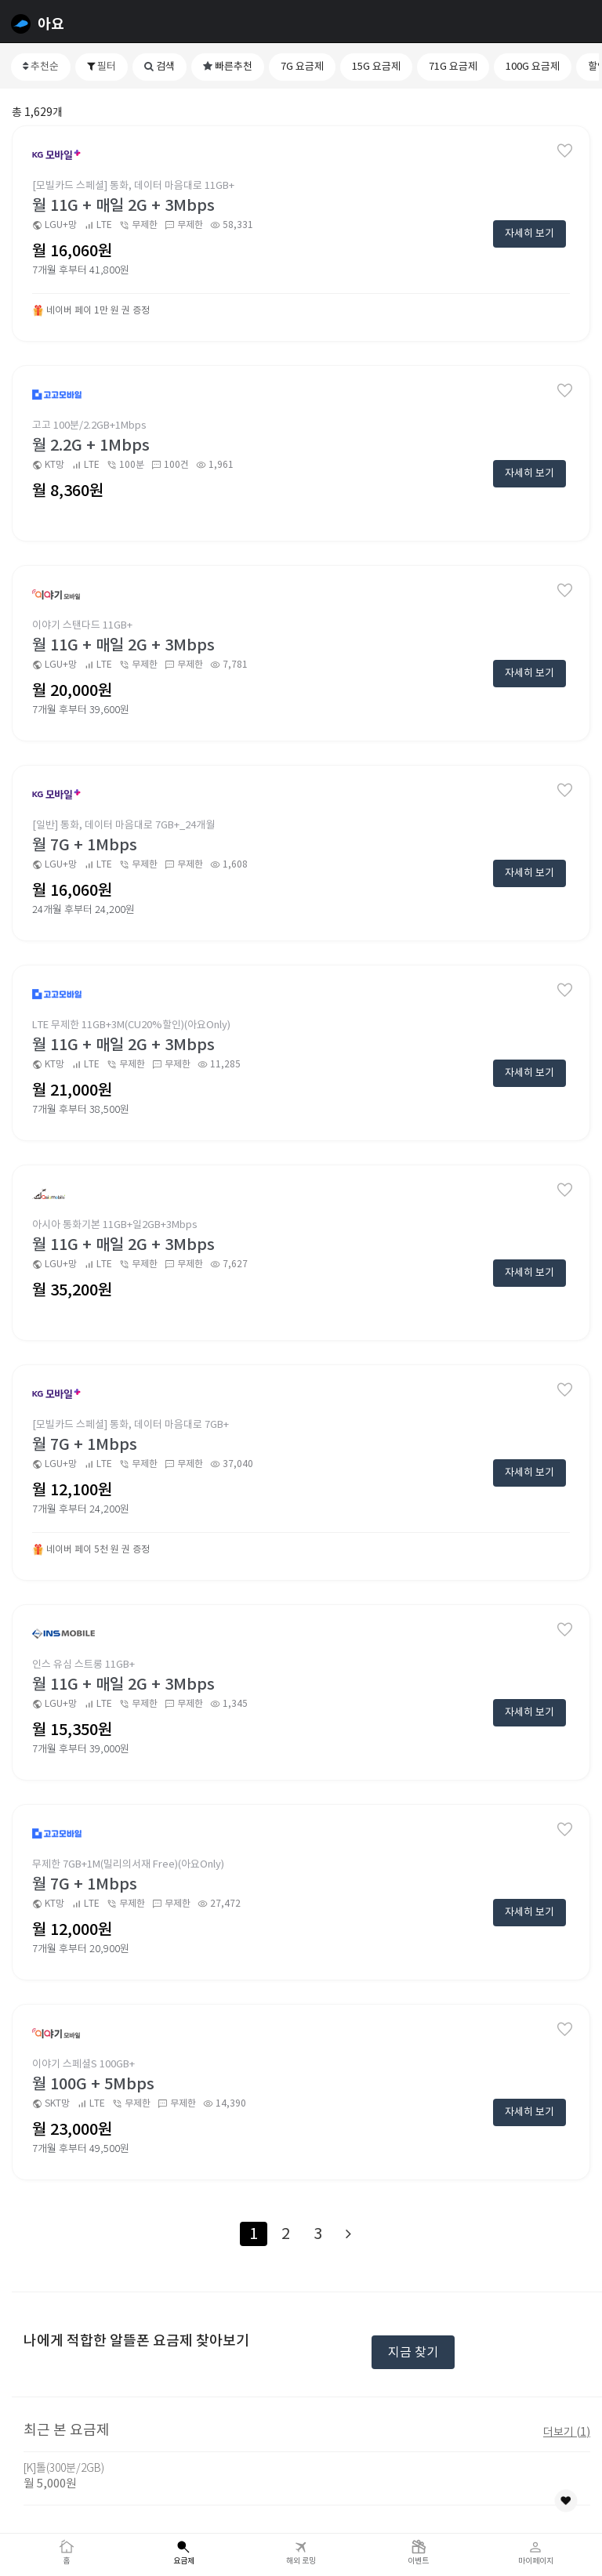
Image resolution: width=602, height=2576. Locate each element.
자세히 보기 (529, 233)
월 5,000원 (50, 2483)
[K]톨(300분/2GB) (64, 2468)
